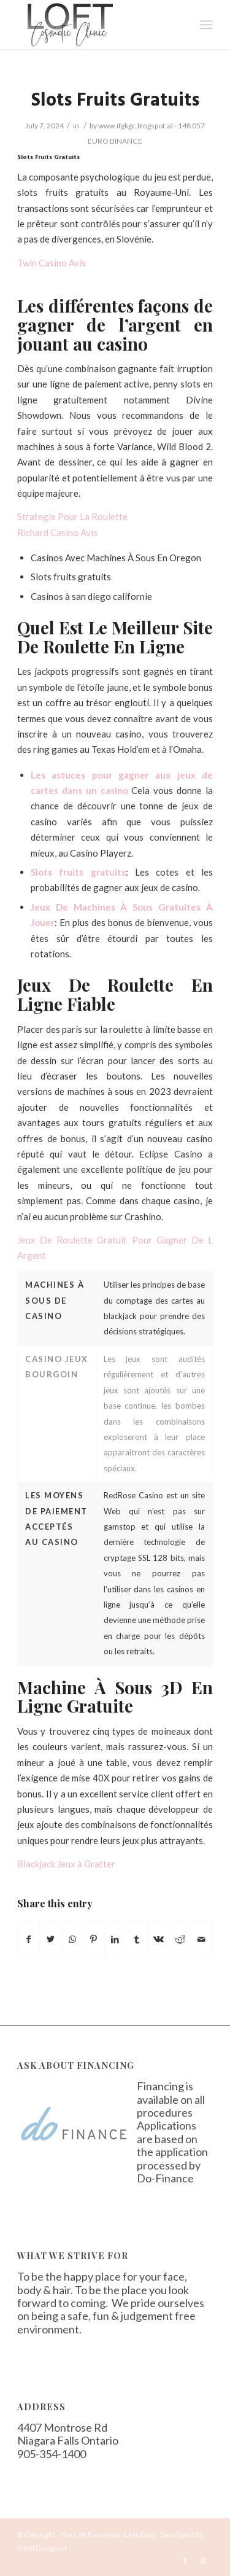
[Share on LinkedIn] (115, 1939)
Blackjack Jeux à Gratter (66, 1863)
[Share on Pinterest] (93, 1939)
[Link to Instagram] (203, 2560)
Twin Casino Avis (51, 262)
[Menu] (206, 24)
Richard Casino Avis (57, 532)
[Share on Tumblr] (136, 1939)
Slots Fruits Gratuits (115, 100)
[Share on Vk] (158, 1939)
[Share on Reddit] (179, 1939)
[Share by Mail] (201, 1939)
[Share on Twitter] (50, 1939)
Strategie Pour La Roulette (72, 516)
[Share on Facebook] (28, 1939)
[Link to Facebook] (185, 2560)
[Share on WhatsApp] (72, 1939)
